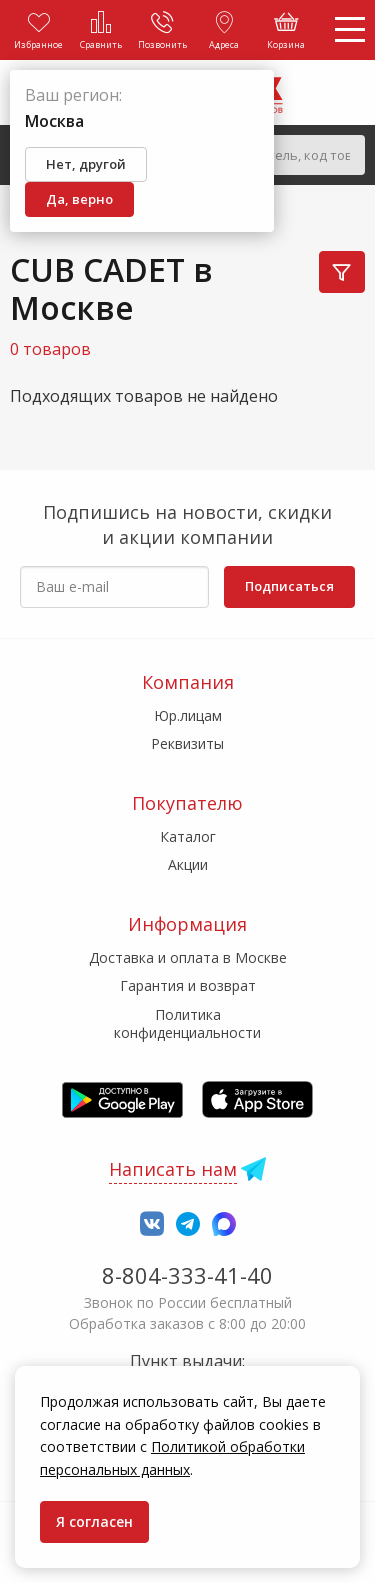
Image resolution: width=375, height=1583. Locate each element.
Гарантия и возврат (188, 985)
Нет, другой (86, 164)
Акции (188, 864)
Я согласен (94, 1521)
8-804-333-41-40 (187, 1275)
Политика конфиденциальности (187, 1023)
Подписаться (289, 586)
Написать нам (173, 1169)
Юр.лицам (188, 715)
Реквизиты (187, 743)
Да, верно (79, 199)
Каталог (188, 836)
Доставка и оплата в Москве (188, 957)
